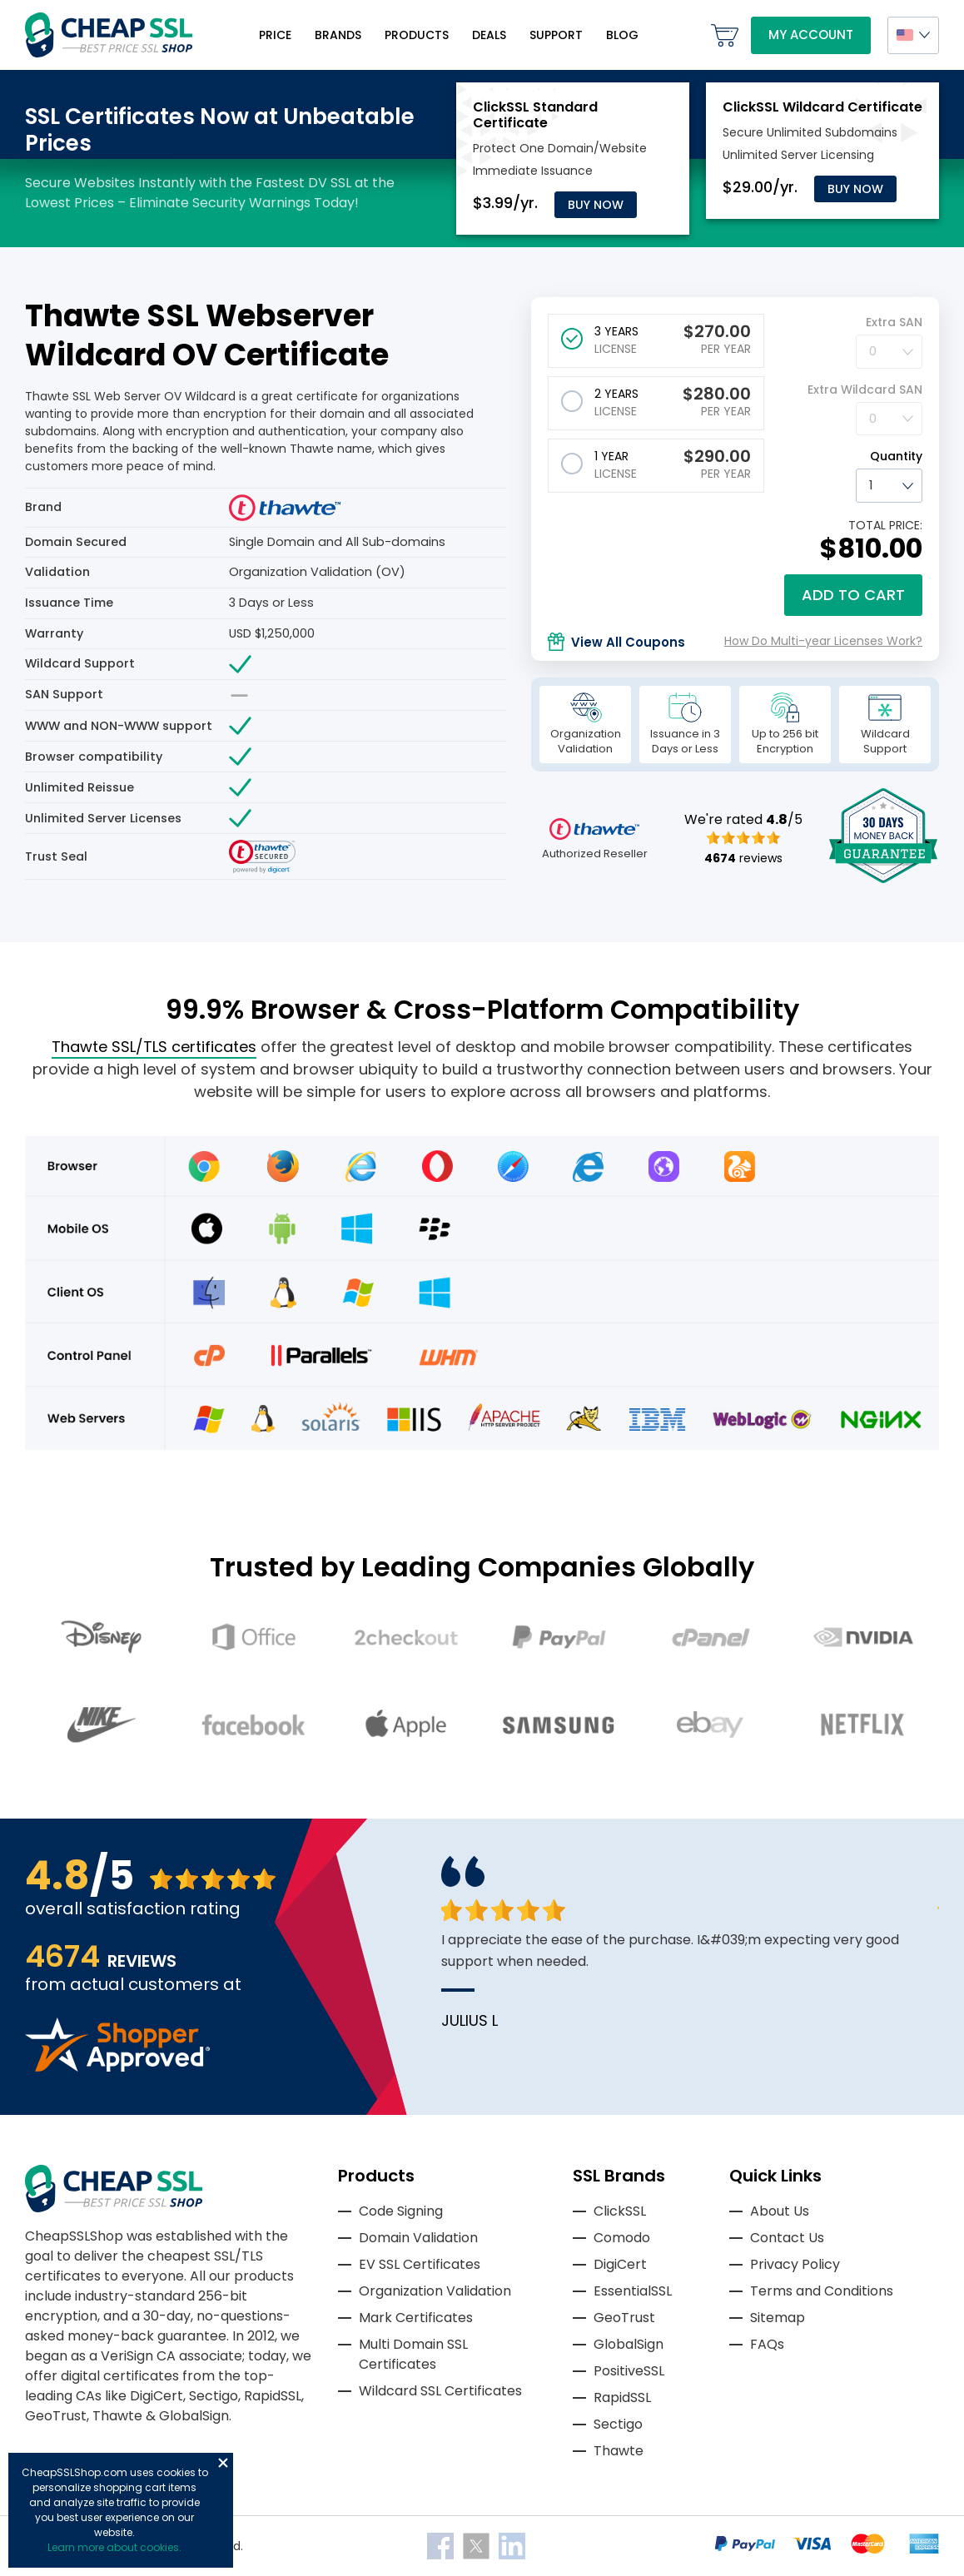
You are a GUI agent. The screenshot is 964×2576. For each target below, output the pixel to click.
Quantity (896, 456)
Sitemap (777, 2317)
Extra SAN (894, 322)
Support (556, 35)
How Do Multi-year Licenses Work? (823, 641)
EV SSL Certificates (419, 2264)
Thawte (618, 2450)
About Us (779, 2211)
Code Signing (401, 2211)
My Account (810, 34)
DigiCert (620, 2264)
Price (275, 35)
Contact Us (787, 2237)
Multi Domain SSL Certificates (413, 2354)
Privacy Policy (795, 2264)
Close (223, 2462)
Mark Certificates (416, 2317)
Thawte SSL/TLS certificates (154, 1046)
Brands (338, 35)
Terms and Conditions (821, 2291)
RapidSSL (622, 2397)
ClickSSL (620, 2211)
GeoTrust (624, 2317)
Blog (622, 35)
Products (417, 35)
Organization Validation (435, 2291)
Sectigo (618, 2424)
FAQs (767, 2344)
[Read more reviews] (117, 2067)
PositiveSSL (629, 2370)
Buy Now (596, 204)
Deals (489, 35)
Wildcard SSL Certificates (440, 2390)
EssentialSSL (633, 2291)
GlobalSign (628, 2344)
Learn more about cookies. (114, 2547)
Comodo (622, 2237)
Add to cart (853, 594)
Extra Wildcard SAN (864, 389)
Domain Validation (418, 2237)
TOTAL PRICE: (885, 525)
